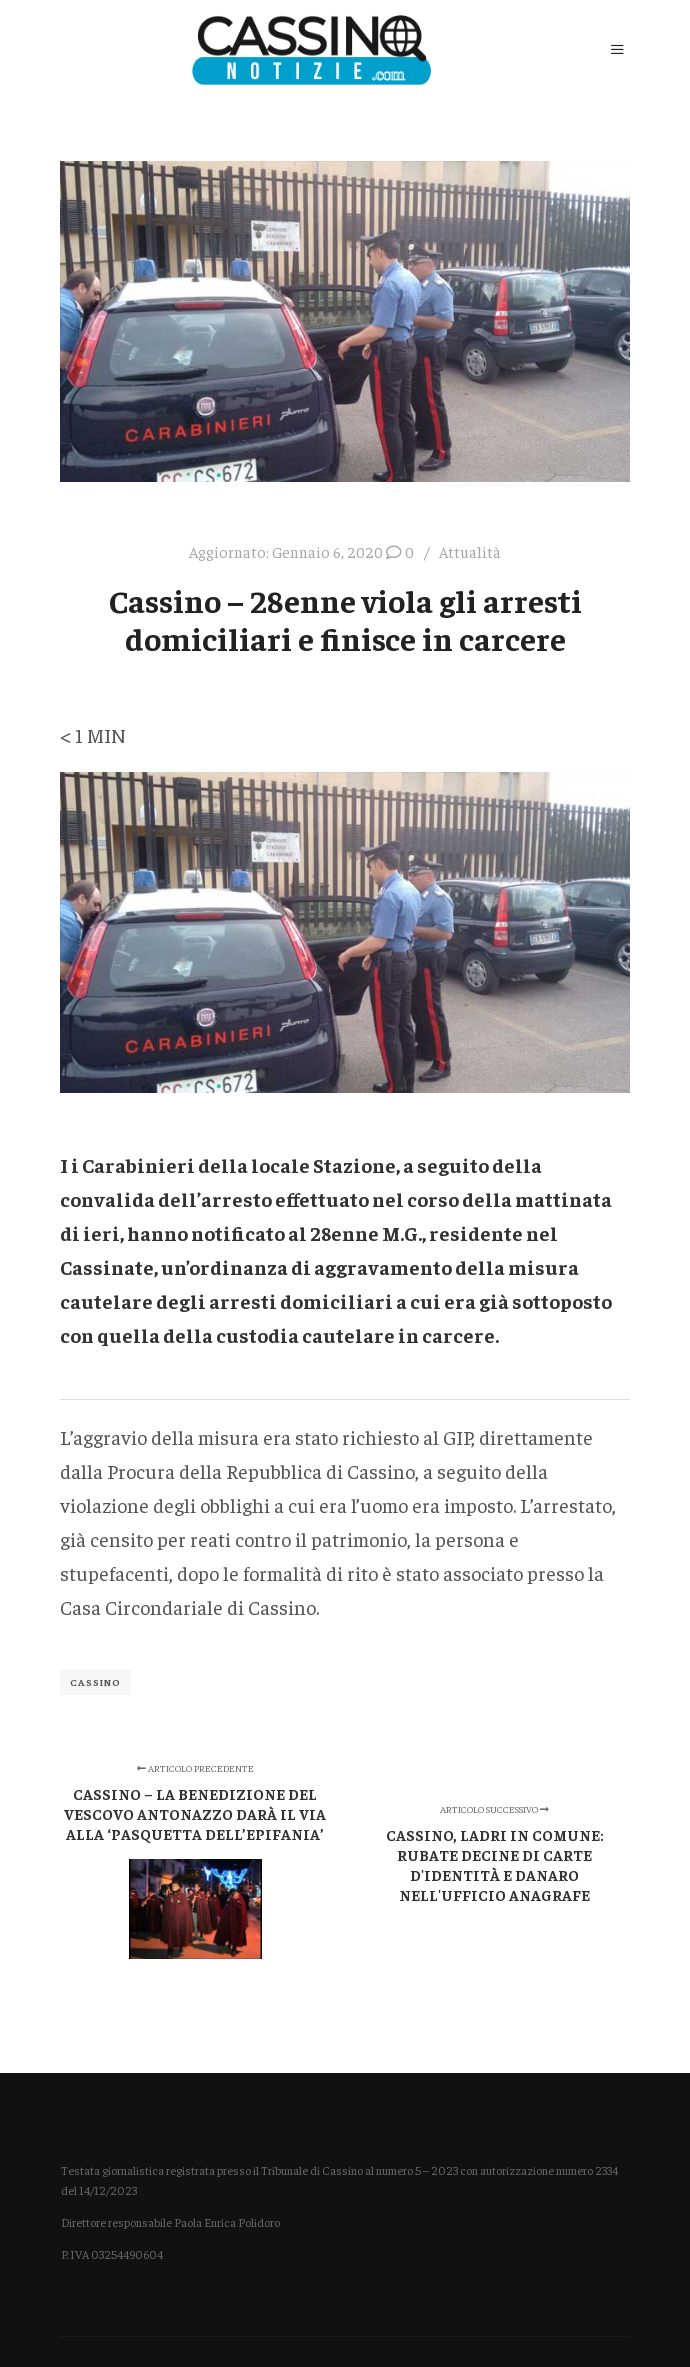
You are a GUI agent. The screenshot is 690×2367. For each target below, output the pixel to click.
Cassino (95, 1682)
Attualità (470, 551)
